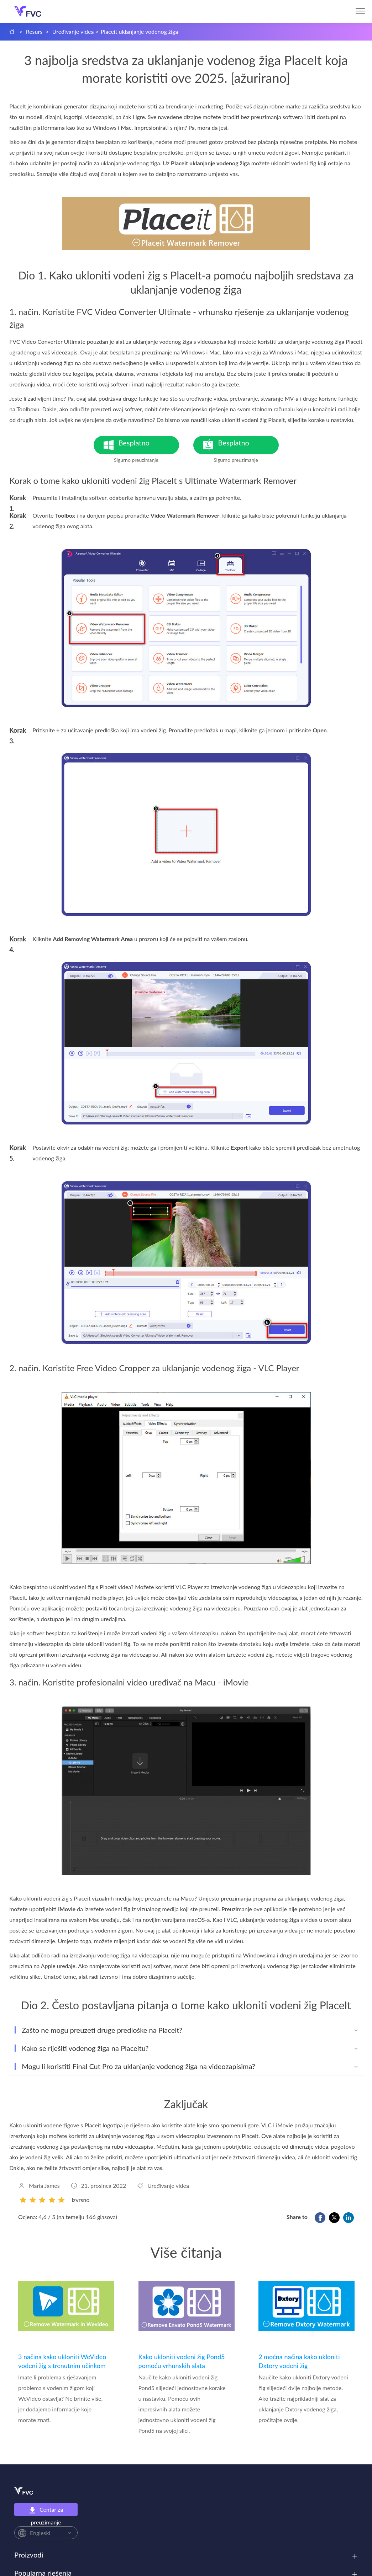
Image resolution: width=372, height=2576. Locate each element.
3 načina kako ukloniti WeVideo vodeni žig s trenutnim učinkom (62, 2361)
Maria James (44, 2185)
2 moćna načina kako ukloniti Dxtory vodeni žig (299, 2361)
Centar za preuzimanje (46, 2511)
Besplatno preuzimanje (149, 446)
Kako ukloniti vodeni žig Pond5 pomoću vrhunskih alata (181, 2361)
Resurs (34, 31)
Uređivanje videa (73, 31)
